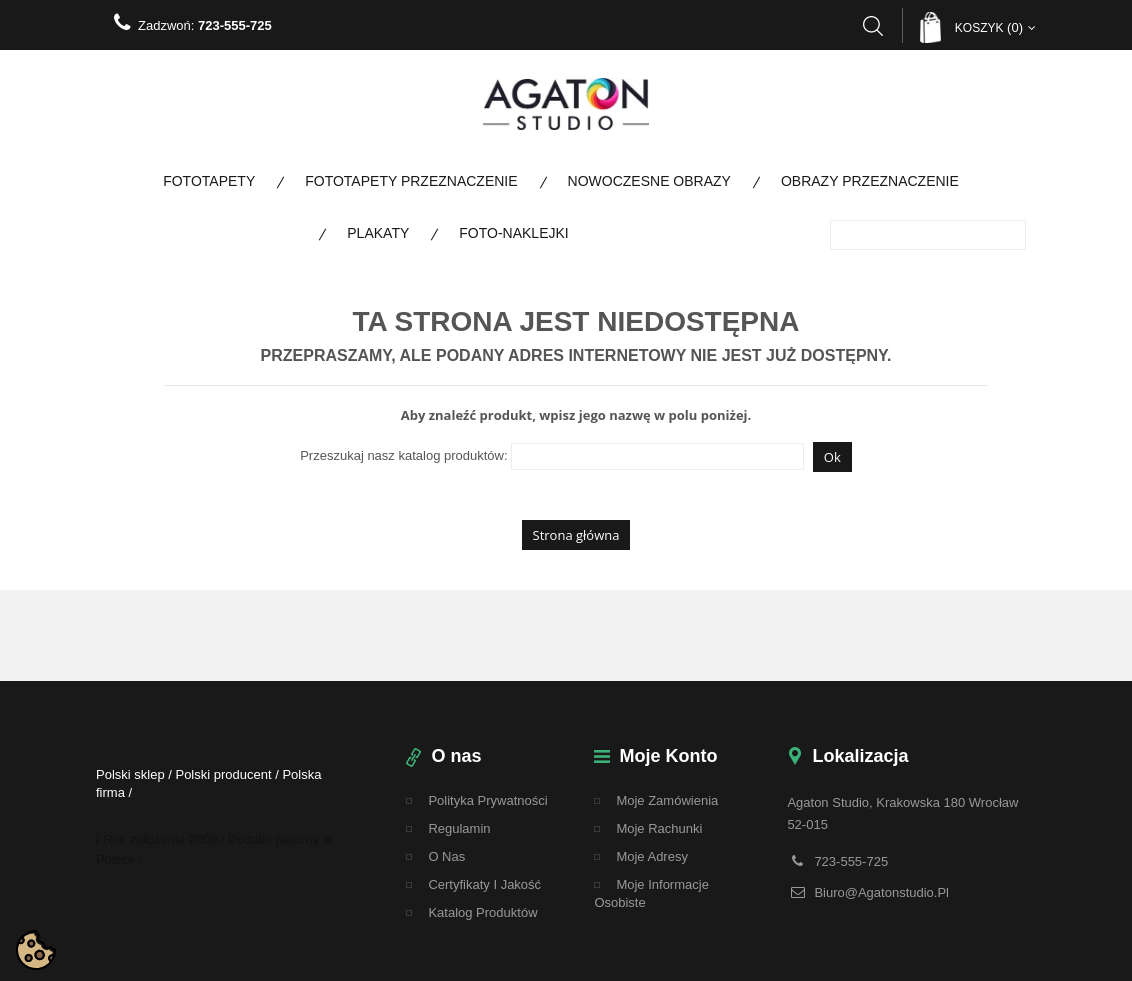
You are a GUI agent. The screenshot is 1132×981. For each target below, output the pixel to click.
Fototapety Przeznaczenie (411, 181)
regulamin (459, 828)
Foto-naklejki (513, 233)
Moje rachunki (659, 828)
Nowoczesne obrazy (649, 181)
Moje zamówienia (667, 800)
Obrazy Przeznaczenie (870, 181)
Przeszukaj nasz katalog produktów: (403, 455)
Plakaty (378, 233)
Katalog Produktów (482, 912)
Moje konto (668, 756)
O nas (446, 856)
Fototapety (209, 181)
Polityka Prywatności (487, 800)
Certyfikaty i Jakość (484, 884)
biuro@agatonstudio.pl (881, 892)
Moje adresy (652, 856)
